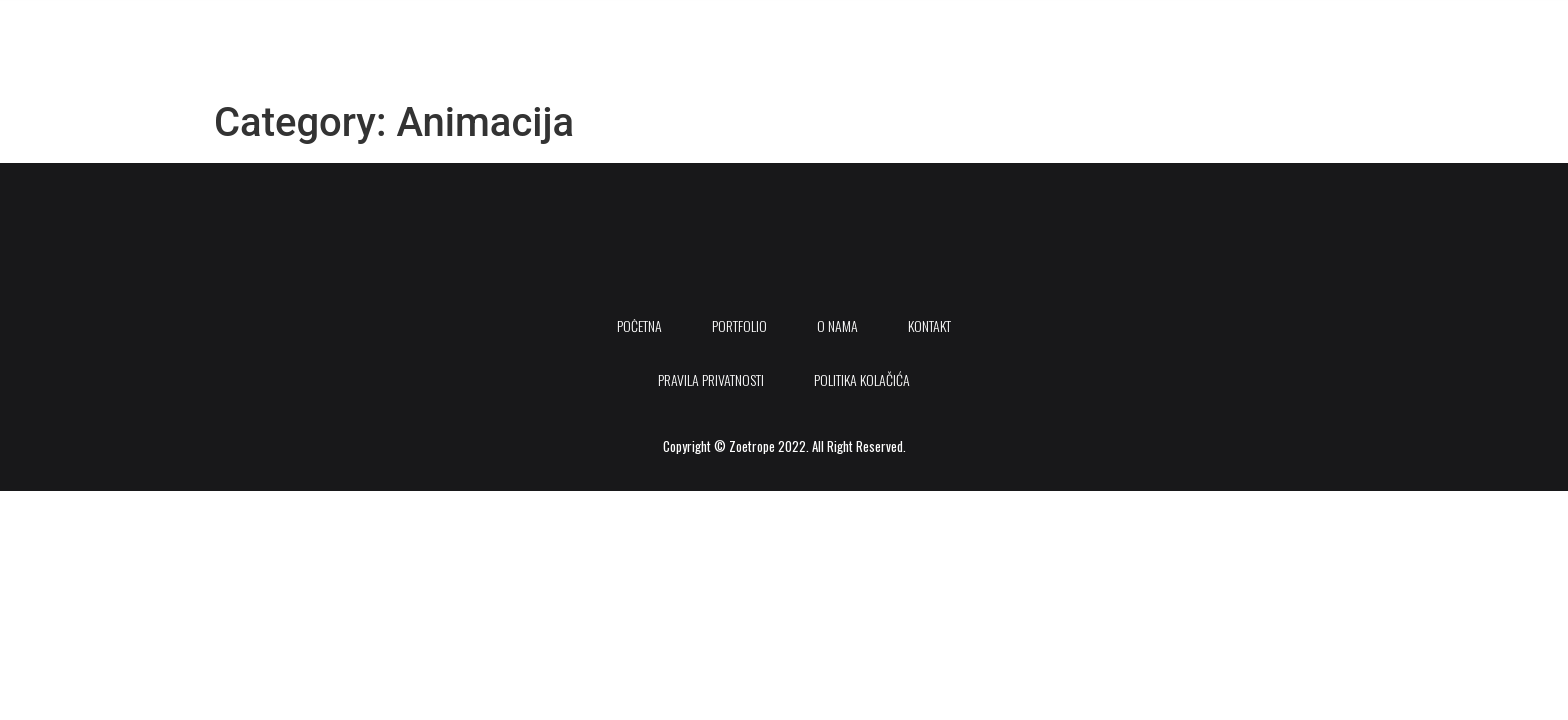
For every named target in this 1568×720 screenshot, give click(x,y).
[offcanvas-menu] (1479, 28)
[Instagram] (1451, 29)
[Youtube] (1408, 29)
